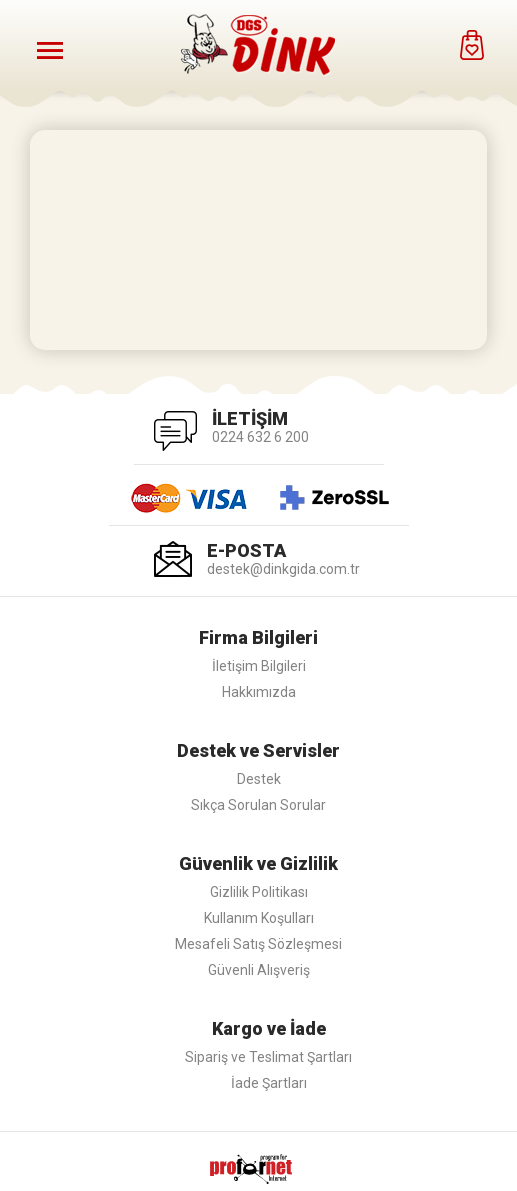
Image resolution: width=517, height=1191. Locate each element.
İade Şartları (269, 1083)
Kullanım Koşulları (259, 918)
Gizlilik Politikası (259, 892)
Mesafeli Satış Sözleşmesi (258, 944)
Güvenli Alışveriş (259, 970)
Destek (259, 779)
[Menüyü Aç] (50, 50)
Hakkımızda (259, 692)
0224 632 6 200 (260, 437)
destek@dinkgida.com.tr (283, 569)
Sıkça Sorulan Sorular (258, 805)
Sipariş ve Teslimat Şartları (268, 1057)
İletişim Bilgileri (259, 666)
